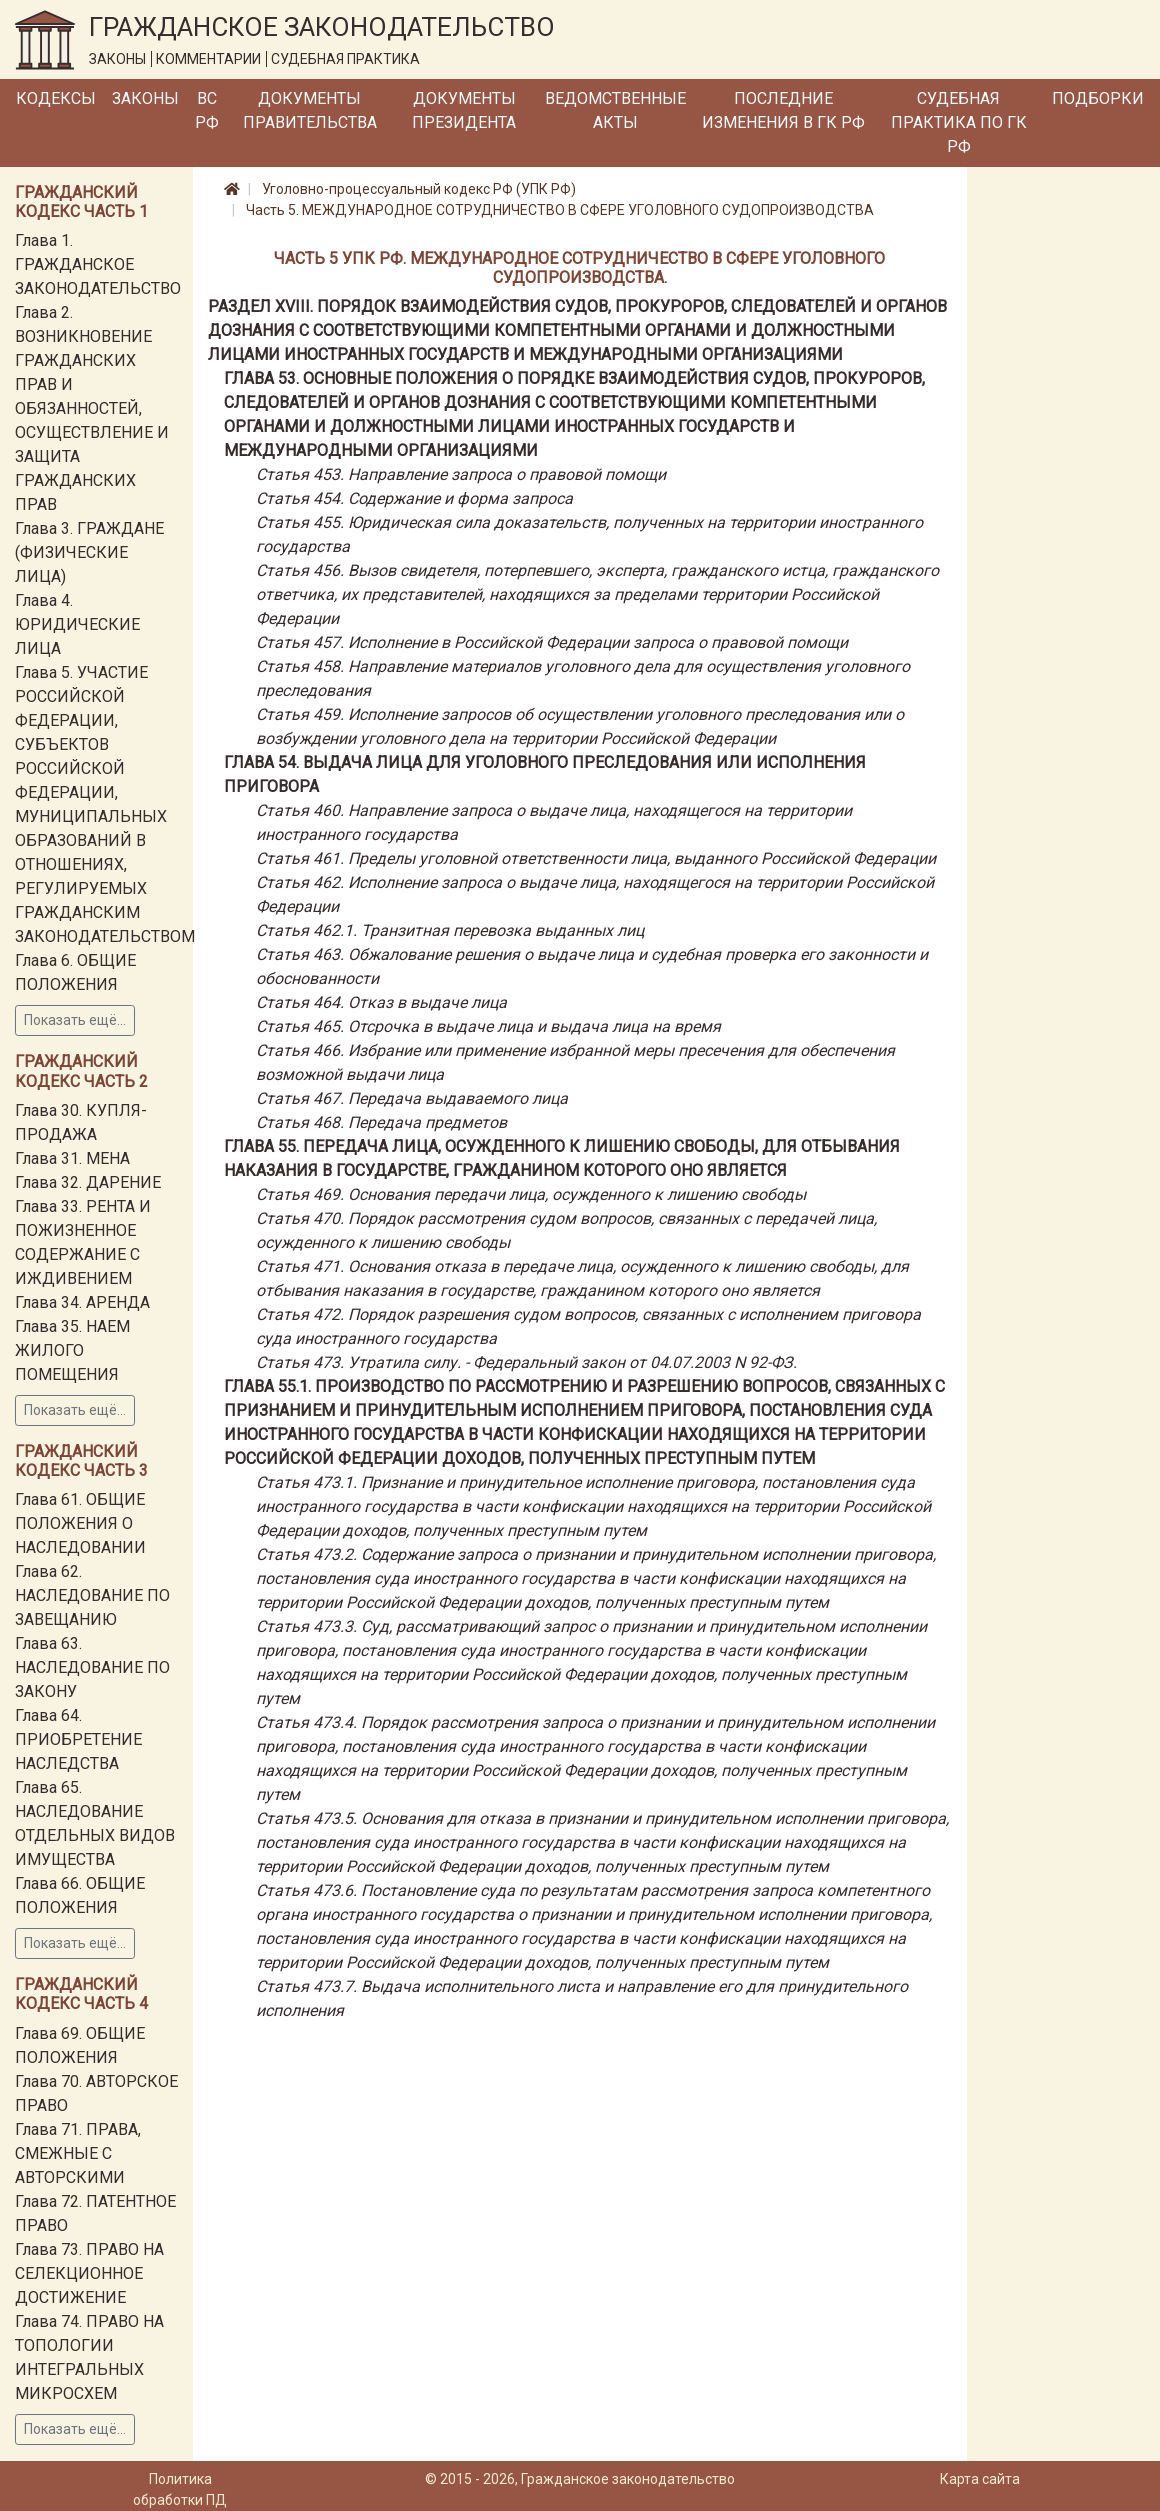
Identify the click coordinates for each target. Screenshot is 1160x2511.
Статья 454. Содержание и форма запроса (414, 498)
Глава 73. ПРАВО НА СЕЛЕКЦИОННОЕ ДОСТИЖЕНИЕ (89, 2273)
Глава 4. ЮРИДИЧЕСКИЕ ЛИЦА (77, 624)
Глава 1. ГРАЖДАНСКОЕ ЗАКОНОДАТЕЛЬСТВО (98, 264)
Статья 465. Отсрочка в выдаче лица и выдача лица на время (488, 1026)
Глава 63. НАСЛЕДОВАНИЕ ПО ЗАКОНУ (92, 1667)
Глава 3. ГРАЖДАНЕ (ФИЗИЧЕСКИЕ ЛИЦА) (89, 552)
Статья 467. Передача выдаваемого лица (412, 1098)
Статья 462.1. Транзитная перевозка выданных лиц (450, 930)
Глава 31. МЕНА (72, 1158)
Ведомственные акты (615, 110)
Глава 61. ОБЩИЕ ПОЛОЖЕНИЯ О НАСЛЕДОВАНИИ (80, 1523)
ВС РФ (207, 110)
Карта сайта (980, 2479)
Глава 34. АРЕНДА (82, 1302)
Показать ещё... (75, 1020)
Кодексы (56, 98)
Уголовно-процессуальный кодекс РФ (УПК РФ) (419, 189)
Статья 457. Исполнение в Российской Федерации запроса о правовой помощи (552, 642)
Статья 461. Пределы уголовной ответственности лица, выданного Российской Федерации (596, 858)
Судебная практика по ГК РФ (959, 122)
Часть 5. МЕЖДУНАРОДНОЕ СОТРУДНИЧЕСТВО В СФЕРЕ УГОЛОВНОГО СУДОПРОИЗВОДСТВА (560, 210)
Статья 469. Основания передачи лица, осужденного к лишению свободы (531, 1194)
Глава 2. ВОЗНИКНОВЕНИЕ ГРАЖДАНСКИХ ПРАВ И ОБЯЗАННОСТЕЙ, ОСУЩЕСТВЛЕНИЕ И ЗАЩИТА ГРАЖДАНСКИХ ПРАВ (92, 408)
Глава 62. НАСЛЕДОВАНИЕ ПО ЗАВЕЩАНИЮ (92, 1595)
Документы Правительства (310, 110)
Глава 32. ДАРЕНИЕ (88, 1182)
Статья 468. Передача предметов (381, 1122)
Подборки (1098, 98)
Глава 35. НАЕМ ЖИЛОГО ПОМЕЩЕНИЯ (72, 1350)
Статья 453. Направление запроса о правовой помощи (461, 474)
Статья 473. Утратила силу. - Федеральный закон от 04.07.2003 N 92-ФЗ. (526, 1362)
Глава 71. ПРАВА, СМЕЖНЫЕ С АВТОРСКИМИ (78, 2153)
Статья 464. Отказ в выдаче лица (381, 1002)
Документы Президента (464, 110)
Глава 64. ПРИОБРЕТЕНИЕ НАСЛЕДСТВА (78, 1739)
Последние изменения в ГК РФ (783, 110)
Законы (145, 98)
